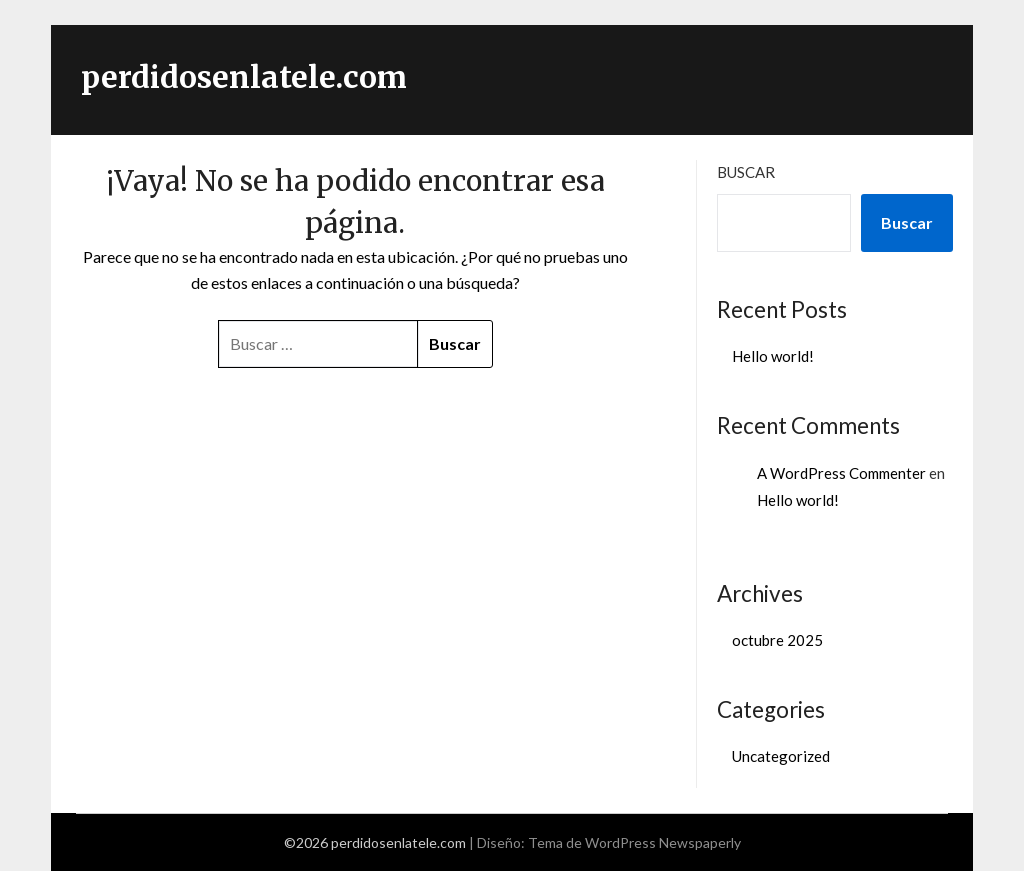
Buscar (746, 172)
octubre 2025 (777, 640)
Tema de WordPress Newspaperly (634, 842)
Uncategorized (781, 756)
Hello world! (773, 356)
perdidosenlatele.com (244, 77)
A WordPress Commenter (841, 473)
